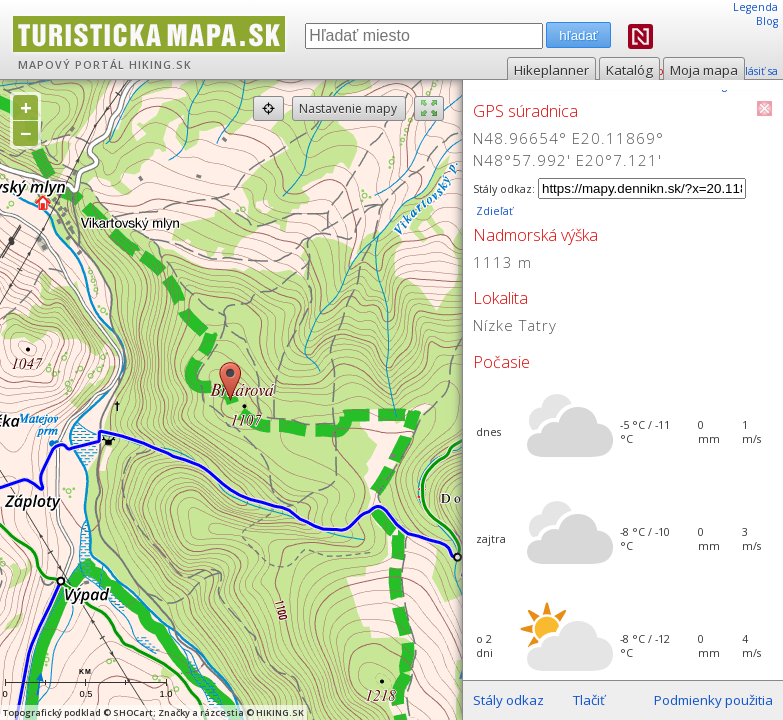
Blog (767, 21)
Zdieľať (493, 211)
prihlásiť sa (750, 71)
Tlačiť (589, 700)
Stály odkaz (508, 700)
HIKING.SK (160, 65)
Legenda (755, 7)
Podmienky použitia (713, 700)
